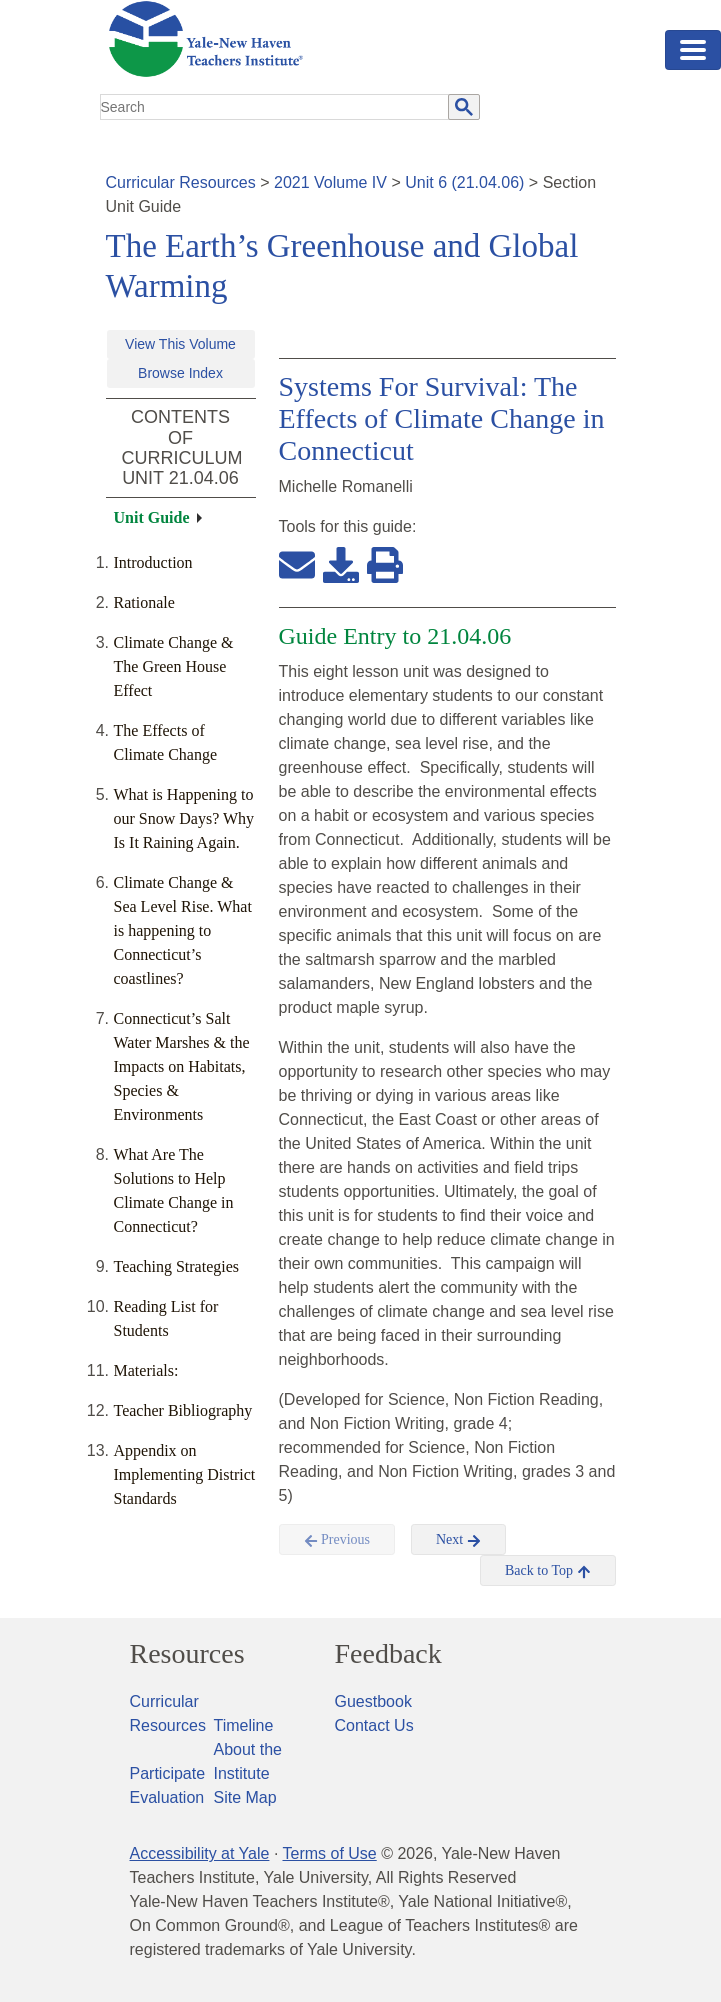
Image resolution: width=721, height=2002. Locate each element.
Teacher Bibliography (183, 1410)
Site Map (245, 1797)
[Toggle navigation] (693, 50)
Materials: (146, 1370)
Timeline (244, 1725)
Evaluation (167, 1797)
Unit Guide (152, 517)
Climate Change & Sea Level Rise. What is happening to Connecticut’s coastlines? (183, 930)
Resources (187, 1654)
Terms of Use (329, 1853)
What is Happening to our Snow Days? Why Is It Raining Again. (184, 818)
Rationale (144, 602)
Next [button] (458, 1540)
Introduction (153, 562)
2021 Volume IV (330, 182)
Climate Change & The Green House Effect (174, 666)
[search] (275, 107)
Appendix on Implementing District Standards (185, 1474)
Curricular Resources (181, 182)
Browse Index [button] (180, 373)
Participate (168, 1773)
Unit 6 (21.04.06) (464, 182)
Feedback (388, 1654)
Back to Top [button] (547, 1571)
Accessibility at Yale (200, 1853)
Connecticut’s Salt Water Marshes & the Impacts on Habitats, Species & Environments (182, 1066)
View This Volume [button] (180, 344)
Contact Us (374, 1725)
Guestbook (373, 1701)
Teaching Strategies (177, 1266)
